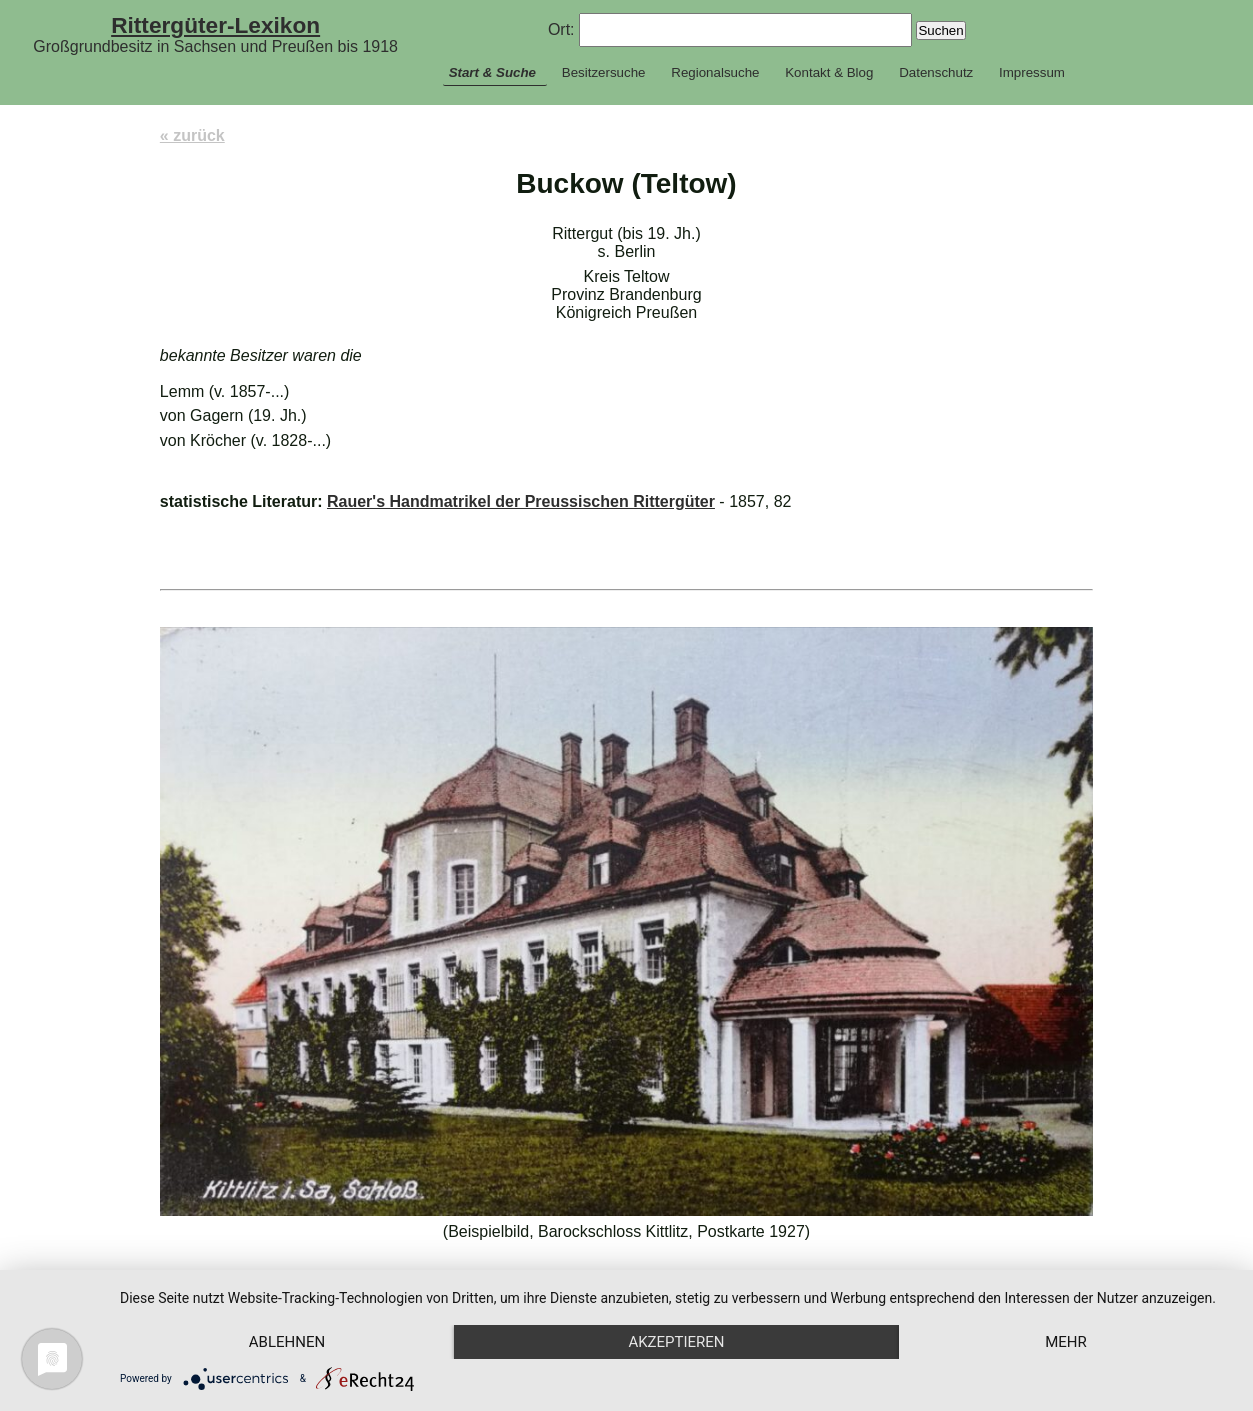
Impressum (1032, 72)
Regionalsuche (715, 72)
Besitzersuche (604, 72)
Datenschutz (936, 72)
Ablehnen (287, 1342)
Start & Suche (492, 72)
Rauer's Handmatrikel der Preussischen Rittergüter (521, 501)
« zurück (192, 135)
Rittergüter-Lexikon (215, 25)
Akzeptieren (676, 1342)
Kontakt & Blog (829, 72)
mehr (1066, 1342)
